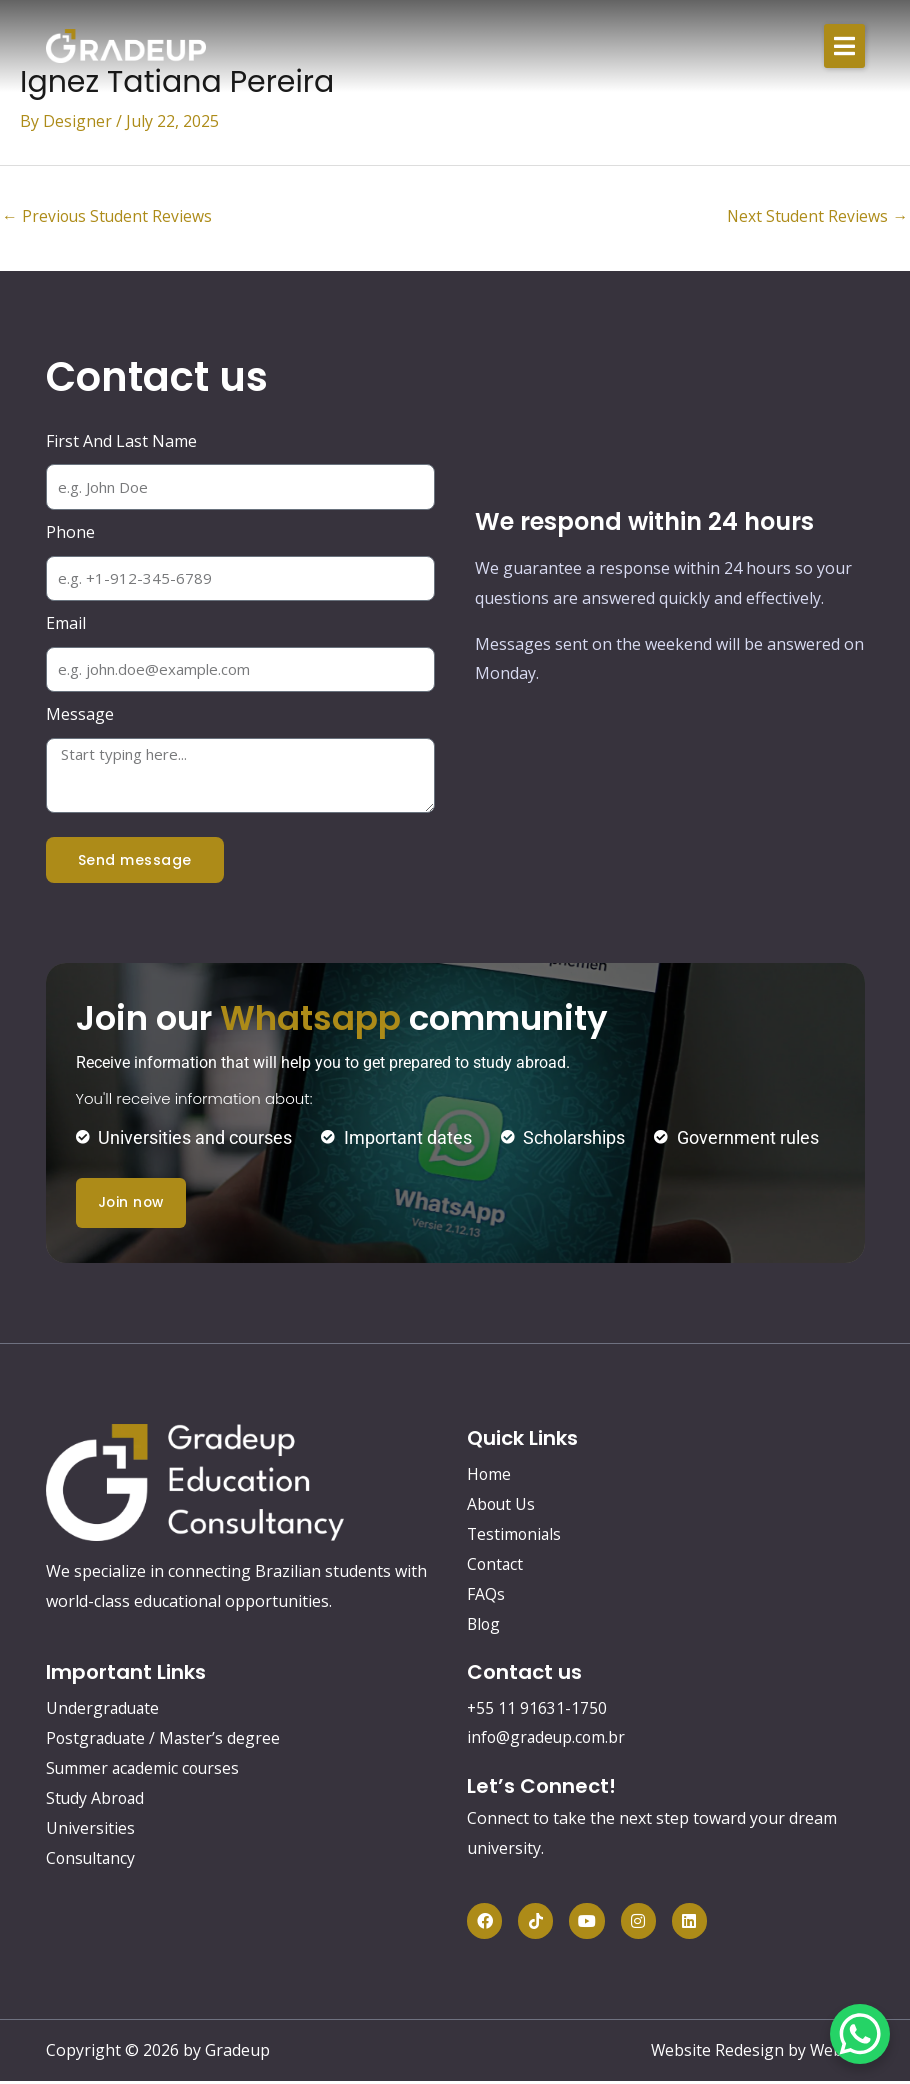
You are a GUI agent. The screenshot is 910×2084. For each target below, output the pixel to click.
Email (66, 624)
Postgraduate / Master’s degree (165, 1739)
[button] (844, 46)
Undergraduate (104, 1709)
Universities (90, 1829)
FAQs (486, 1595)
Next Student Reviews (816, 217)
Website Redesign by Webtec (757, 2053)
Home (489, 1475)
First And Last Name (121, 442)
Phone (70, 533)
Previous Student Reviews (108, 217)
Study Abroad (96, 1799)
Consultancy (92, 1859)
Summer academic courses (145, 1769)
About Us (502, 1505)
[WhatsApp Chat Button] (860, 2034)
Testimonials (515, 1535)
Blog (484, 1625)
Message (80, 715)
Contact (496, 1565)
